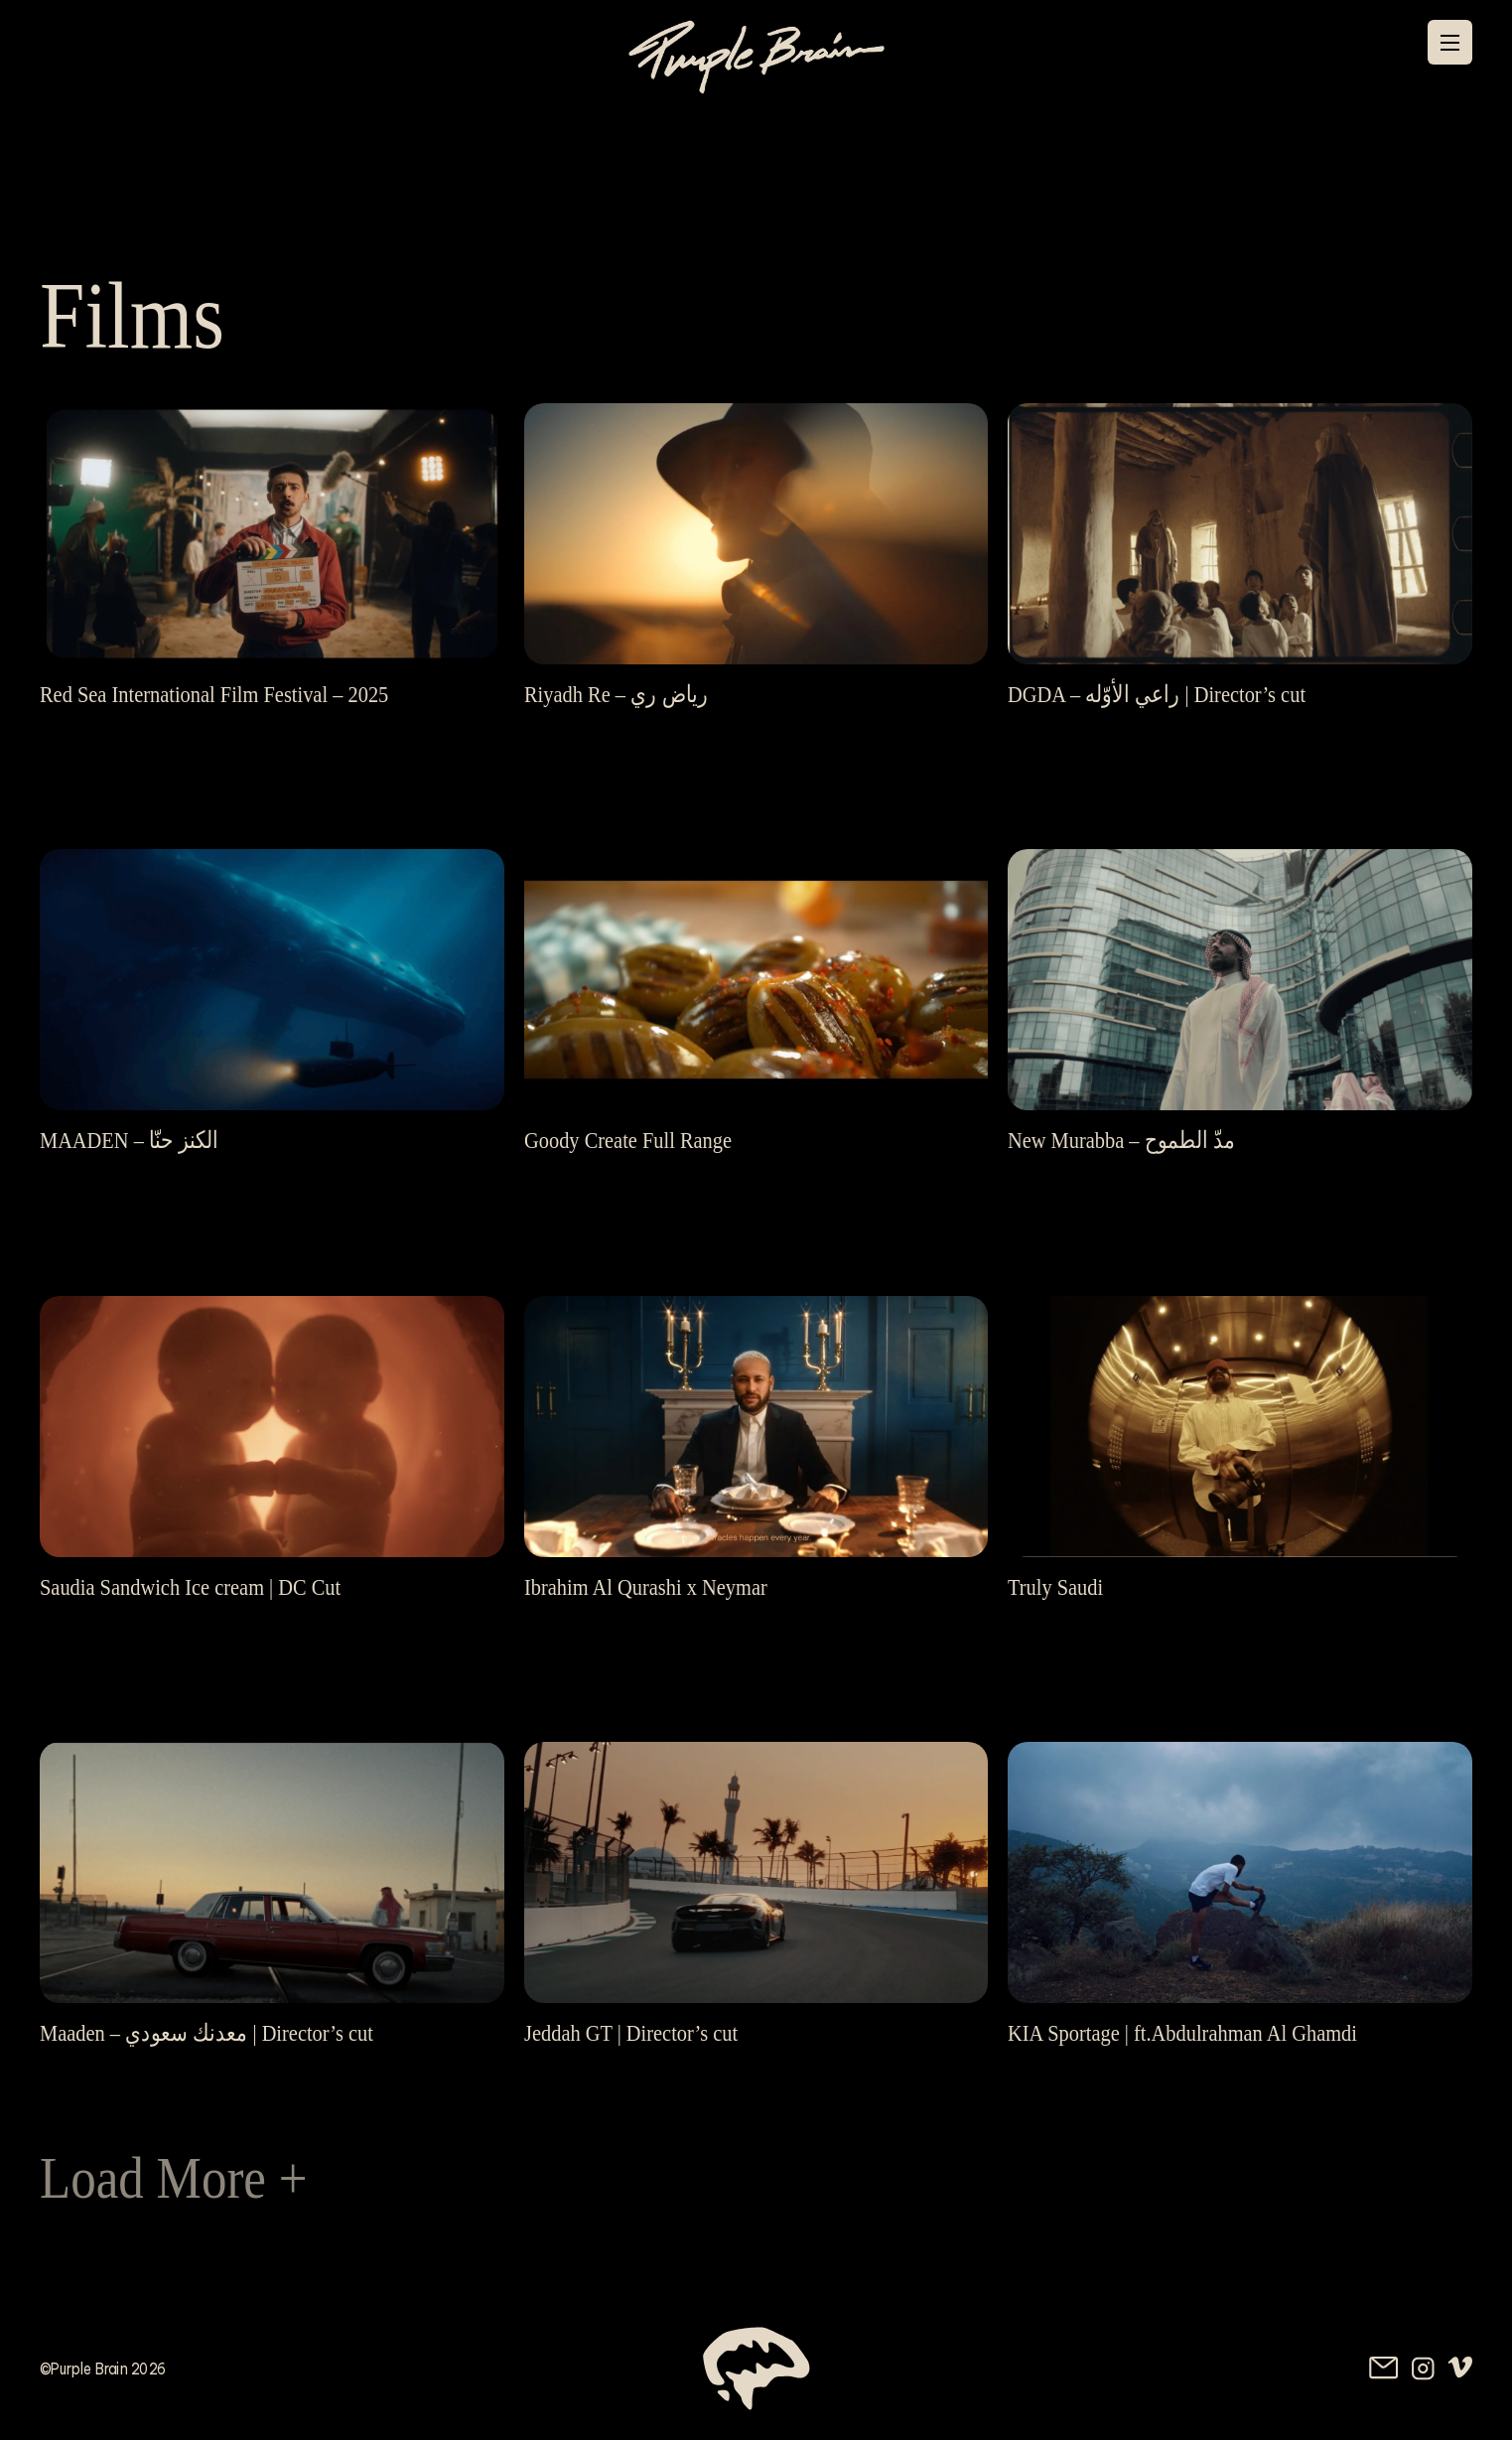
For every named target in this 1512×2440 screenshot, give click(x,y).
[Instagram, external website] (1423, 2368)
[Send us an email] (1384, 2368)
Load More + (174, 2178)
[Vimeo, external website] (1459, 2367)
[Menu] (1450, 43)
